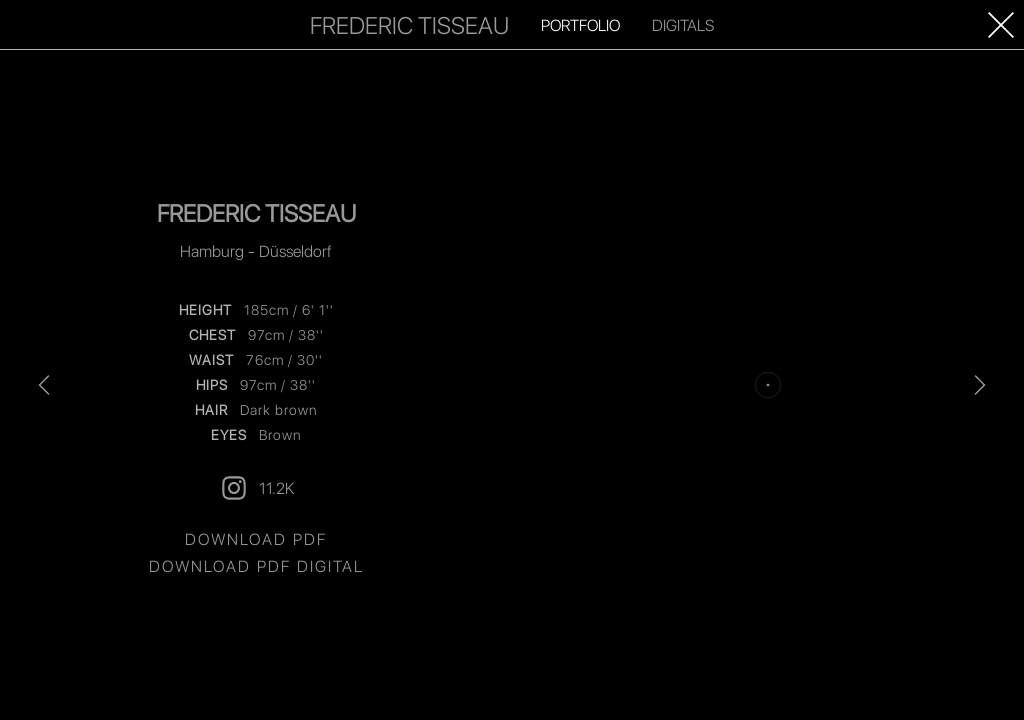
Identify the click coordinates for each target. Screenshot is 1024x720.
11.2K (256, 488)
